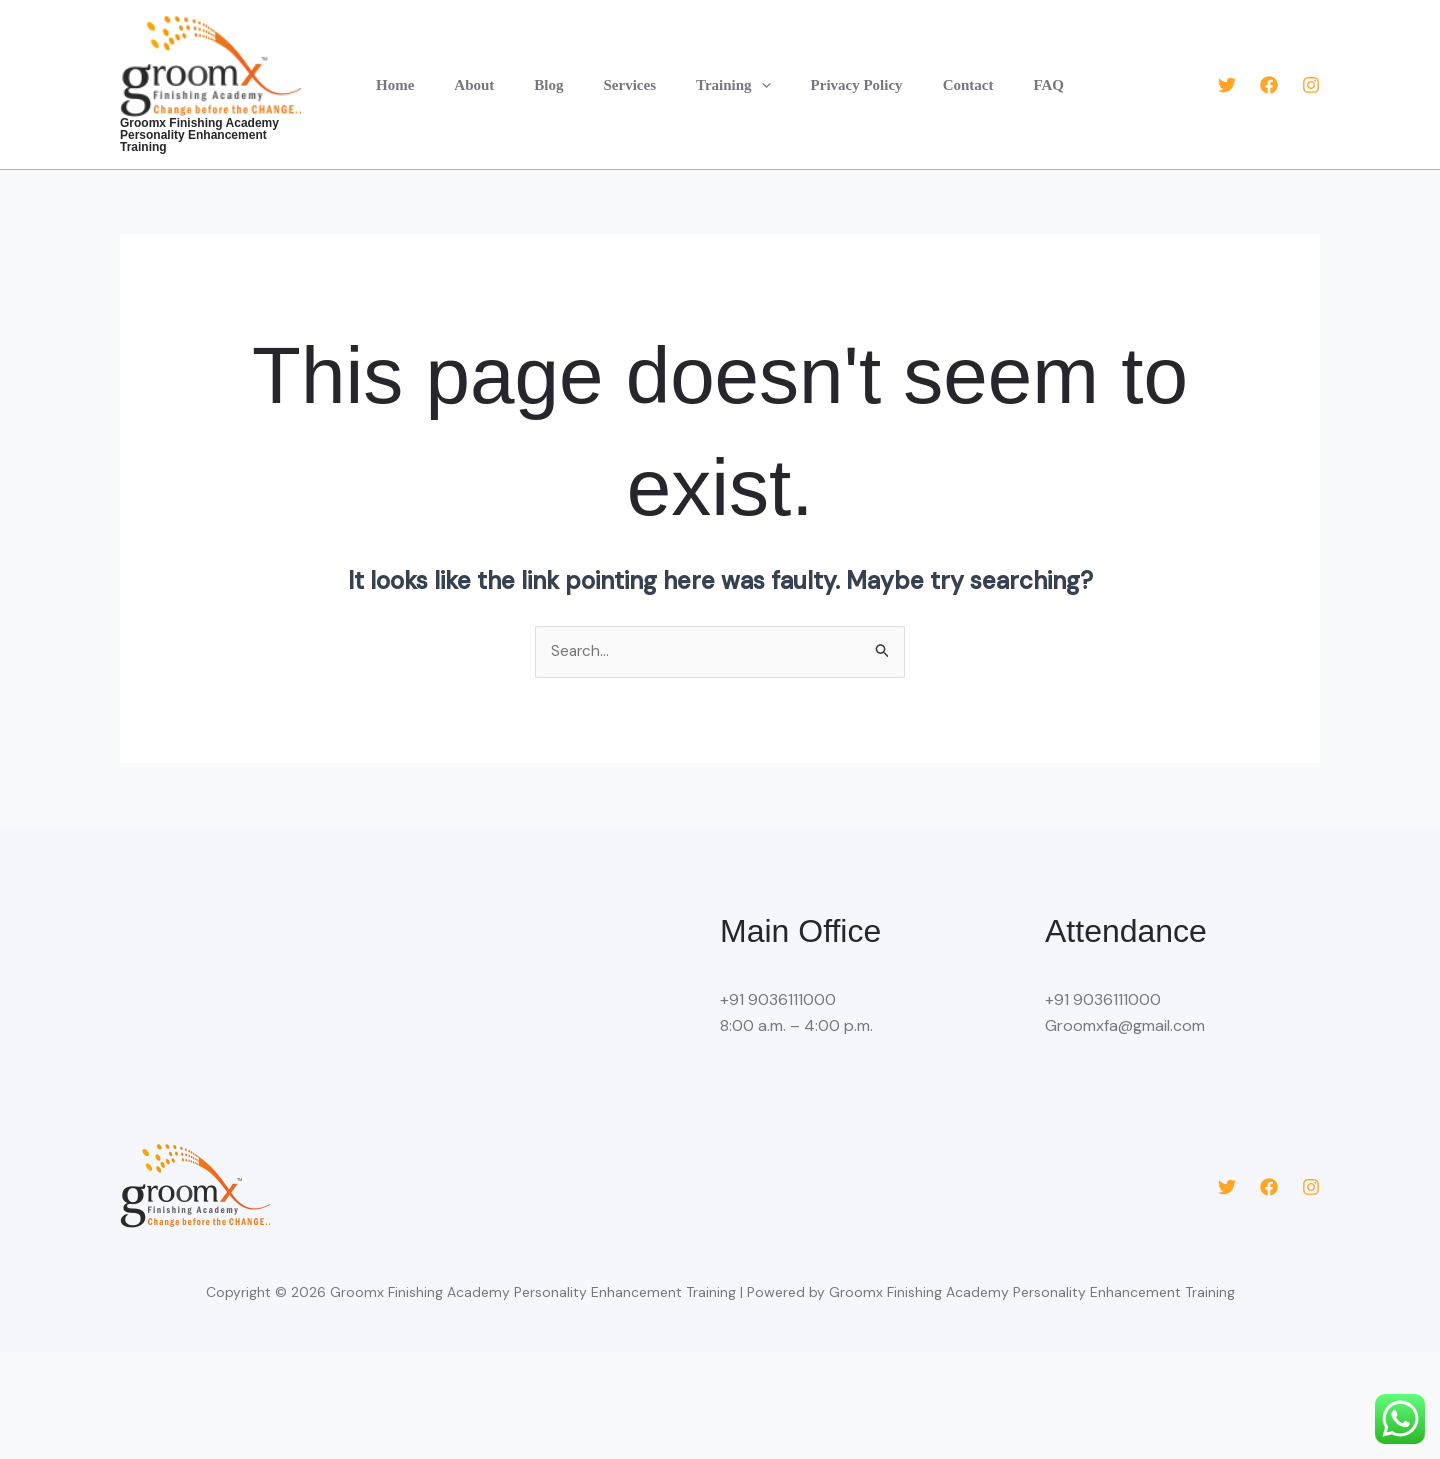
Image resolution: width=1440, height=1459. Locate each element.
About (499, 79)
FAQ (1013, 79)
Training (728, 79)
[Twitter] (1227, 79)
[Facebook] (1269, 79)
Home (430, 79)
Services (635, 79)
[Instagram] (1311, 79)
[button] (756, 79)
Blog (563, 79)
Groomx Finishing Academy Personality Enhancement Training (233, 129)
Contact (943, 79)
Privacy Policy (842, 79)
